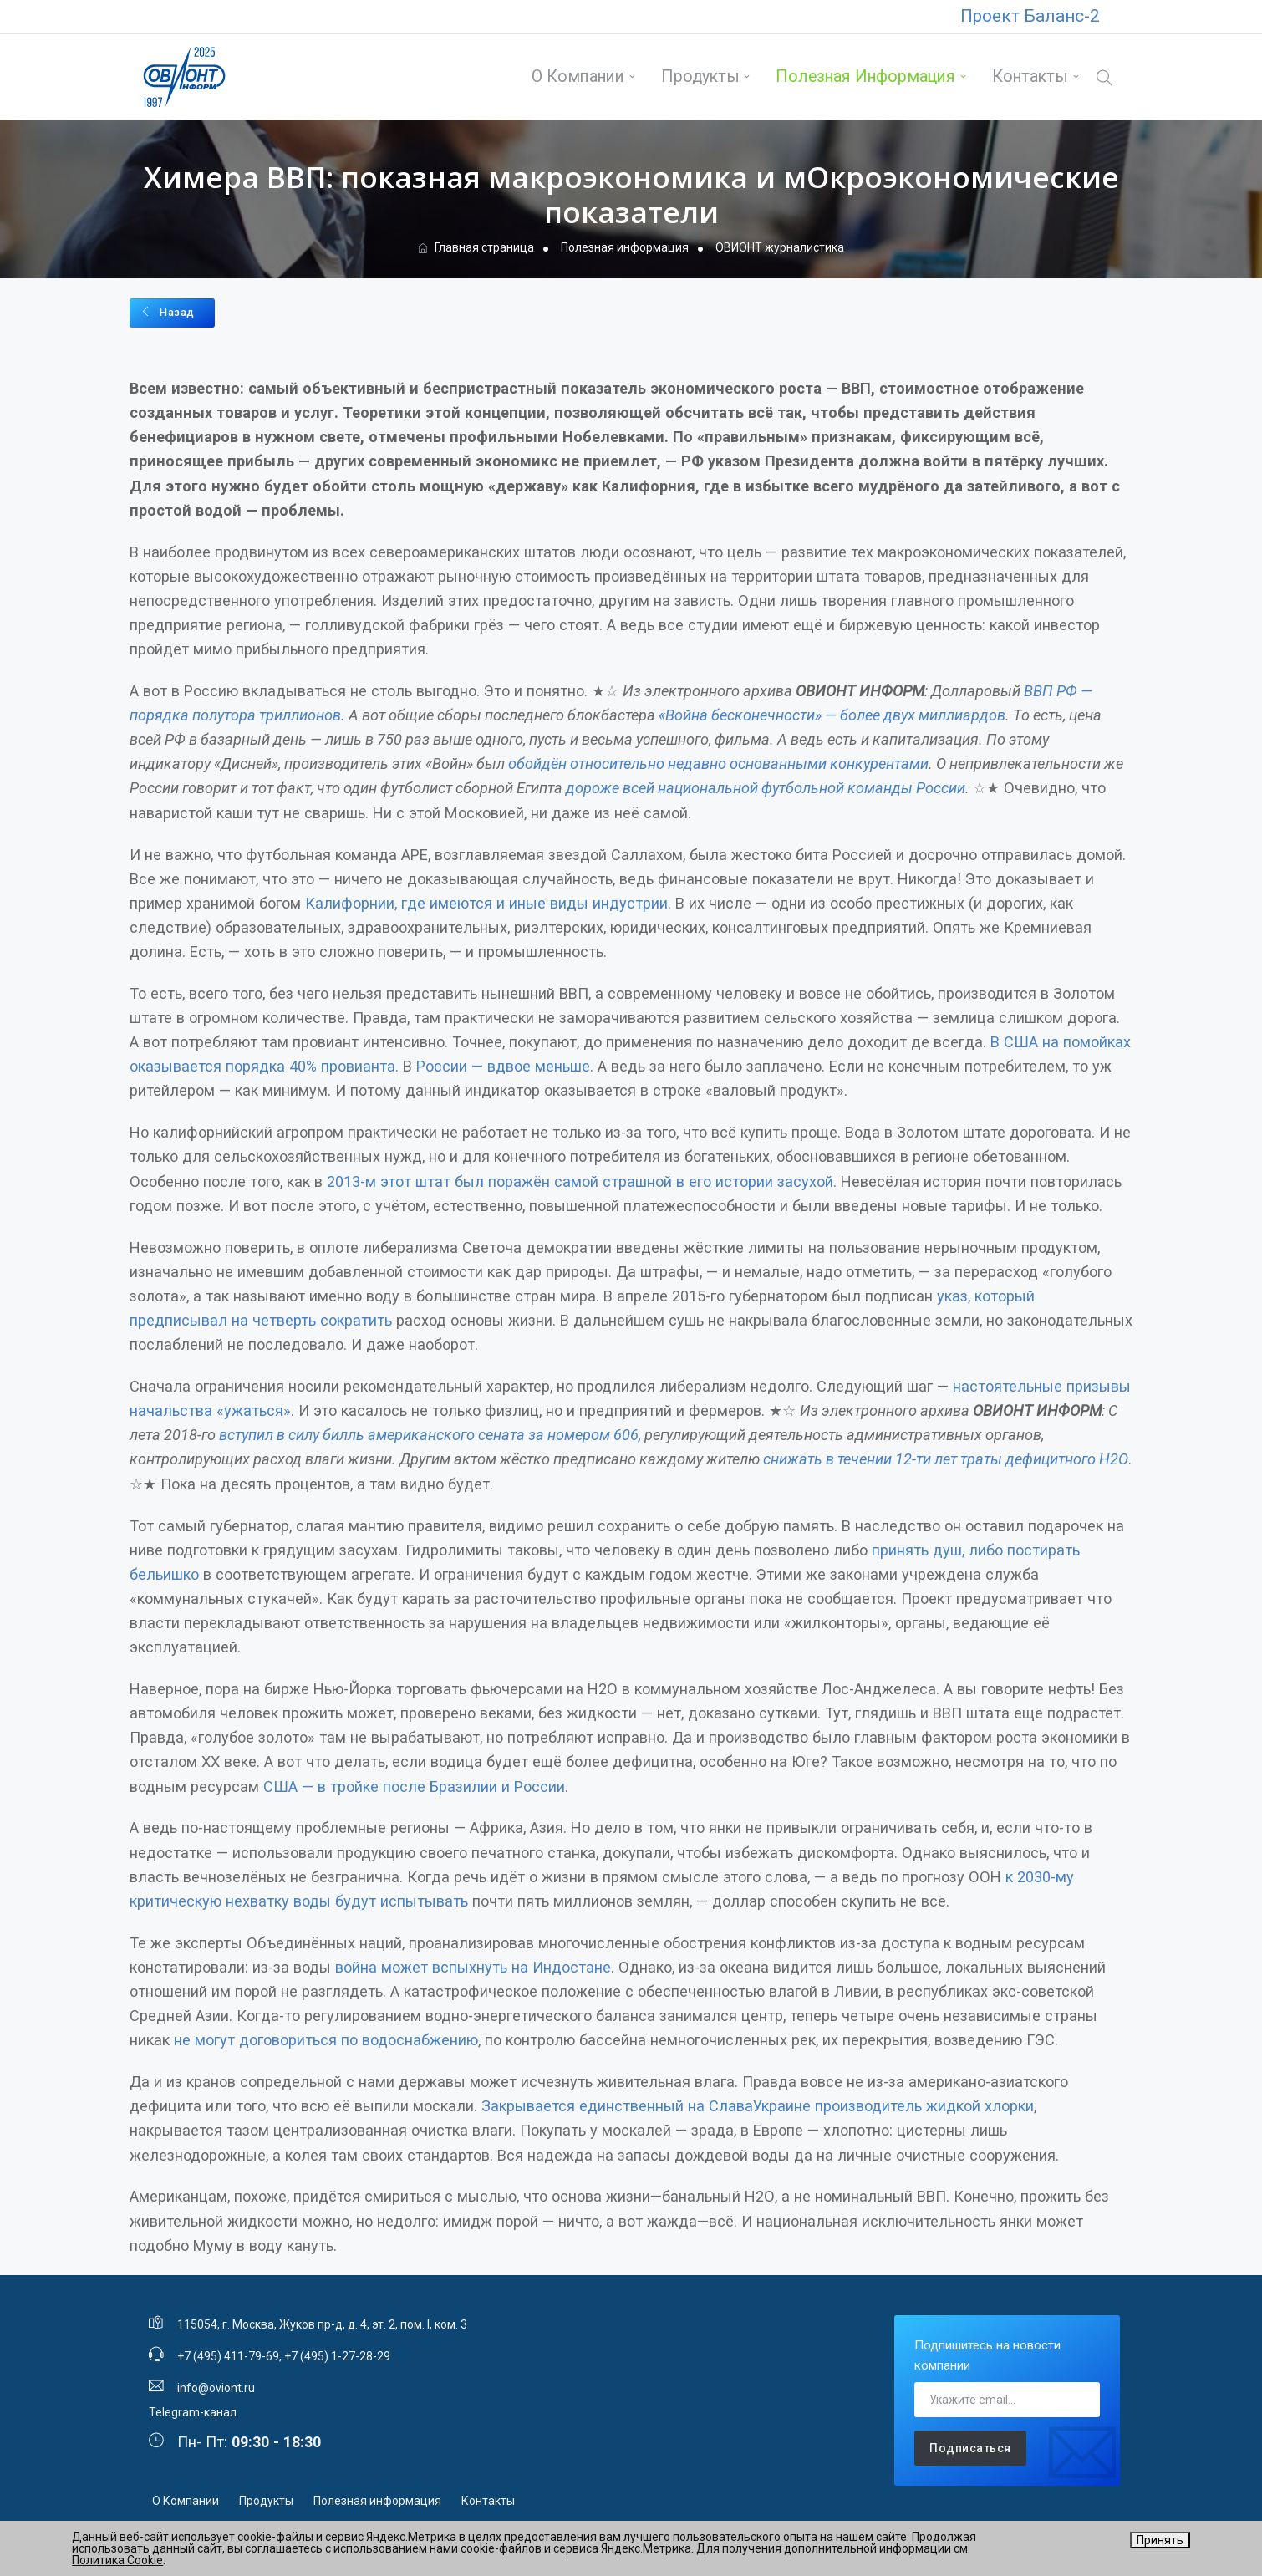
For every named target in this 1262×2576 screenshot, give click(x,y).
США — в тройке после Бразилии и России (414, 1785)
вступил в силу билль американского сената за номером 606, (430, 1433)
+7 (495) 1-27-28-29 (337, 2354)
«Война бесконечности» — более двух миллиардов (832, 713)
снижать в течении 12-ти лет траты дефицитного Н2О (945, 1457)
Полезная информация (864, 75)
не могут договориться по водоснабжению (326, 2038)
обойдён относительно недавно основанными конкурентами (718, 762)
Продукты (698, 75)
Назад (167, 310)
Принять (1160, 2540)
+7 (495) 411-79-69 (228, 2354)
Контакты (1028, 75)
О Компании (577, 75)
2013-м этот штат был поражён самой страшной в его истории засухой (580, 1180)
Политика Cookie (117, 2560)
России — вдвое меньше (503, 1064)
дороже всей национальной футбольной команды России (765, 786)
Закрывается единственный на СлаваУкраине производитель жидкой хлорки (757, 2104)
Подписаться (970, 2446)
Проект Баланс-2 (1030, 16)
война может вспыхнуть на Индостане (473, 1965)
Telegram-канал (193, 2410)
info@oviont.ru (216, 2386)
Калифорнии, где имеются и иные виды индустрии (486, 901)
